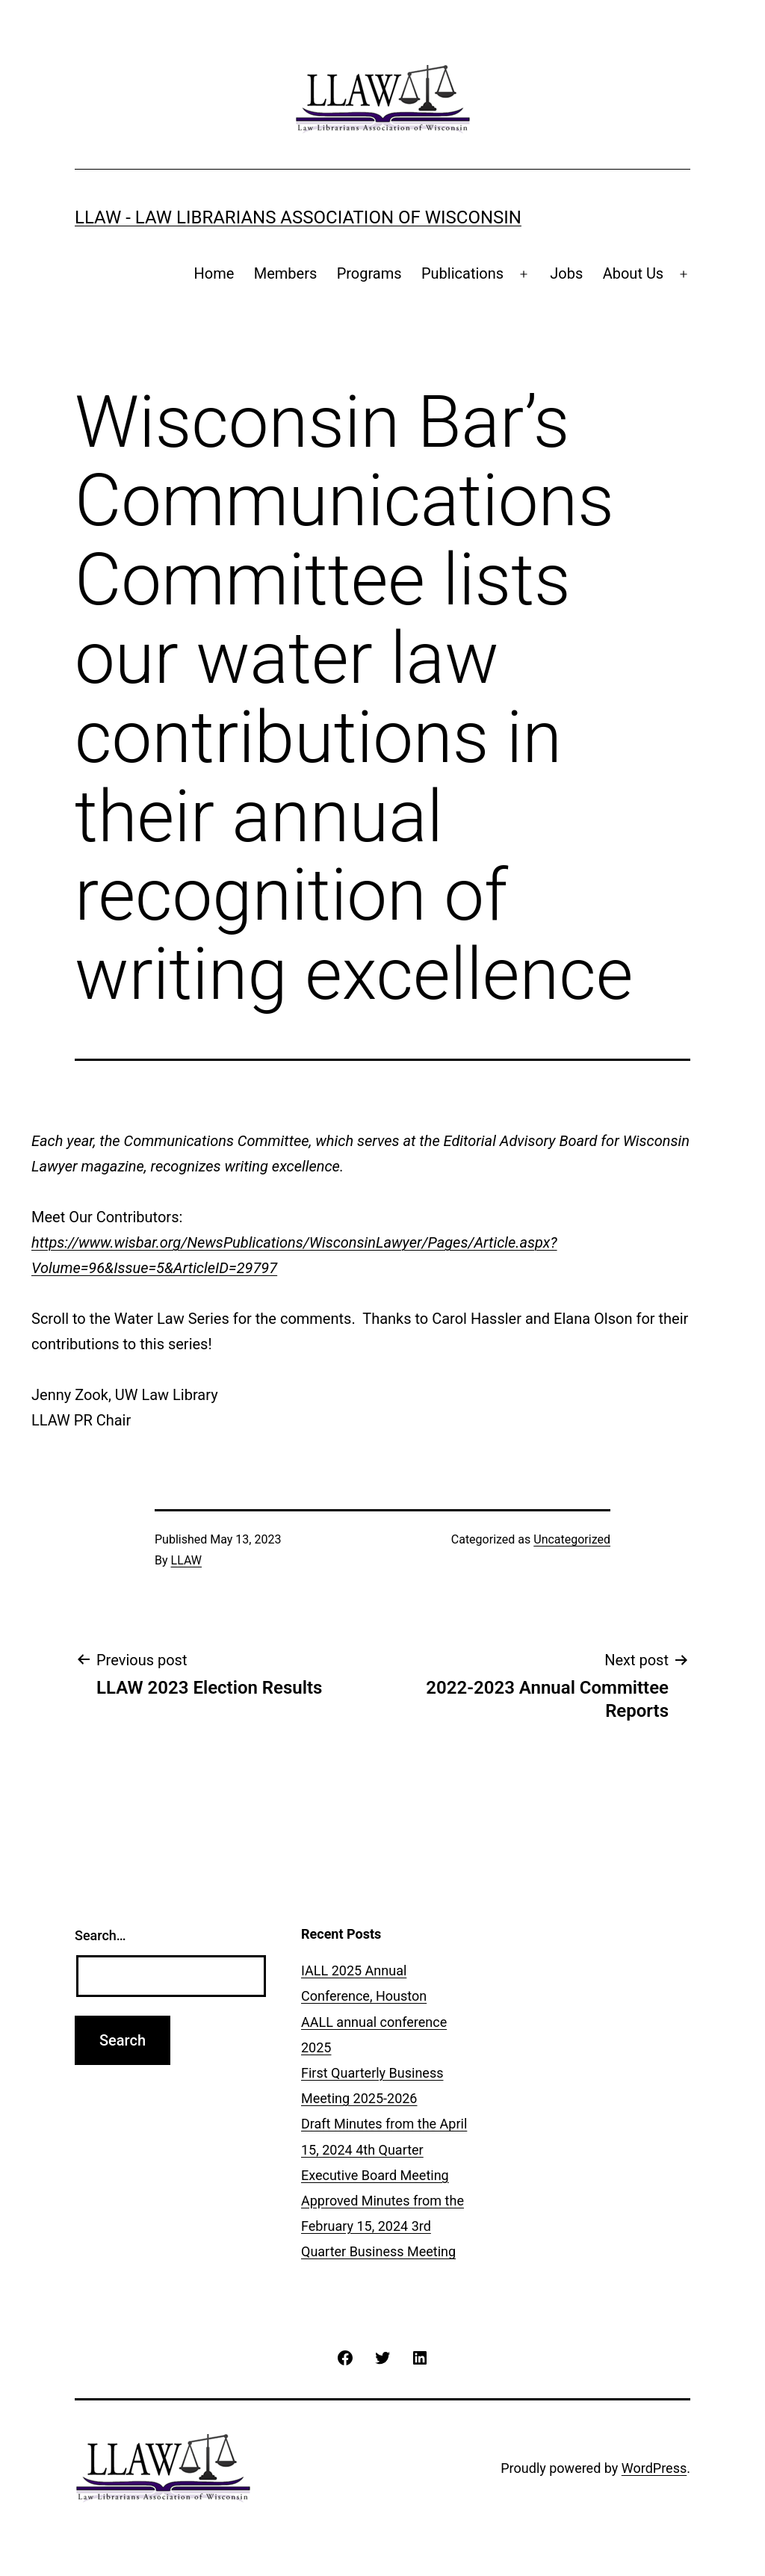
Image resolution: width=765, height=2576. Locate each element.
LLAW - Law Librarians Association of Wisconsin (298, 217)
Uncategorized (571, 1539)
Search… (100, 1935)
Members (286, 273)
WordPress (654, 2468)
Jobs (566, 273)
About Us (633, 273)
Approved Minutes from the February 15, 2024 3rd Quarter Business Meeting (382, 2226)
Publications (462, 273)
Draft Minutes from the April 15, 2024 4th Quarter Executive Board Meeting (384, 2149)
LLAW (186, 1560)
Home (214, 273)
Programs (369, 273)
